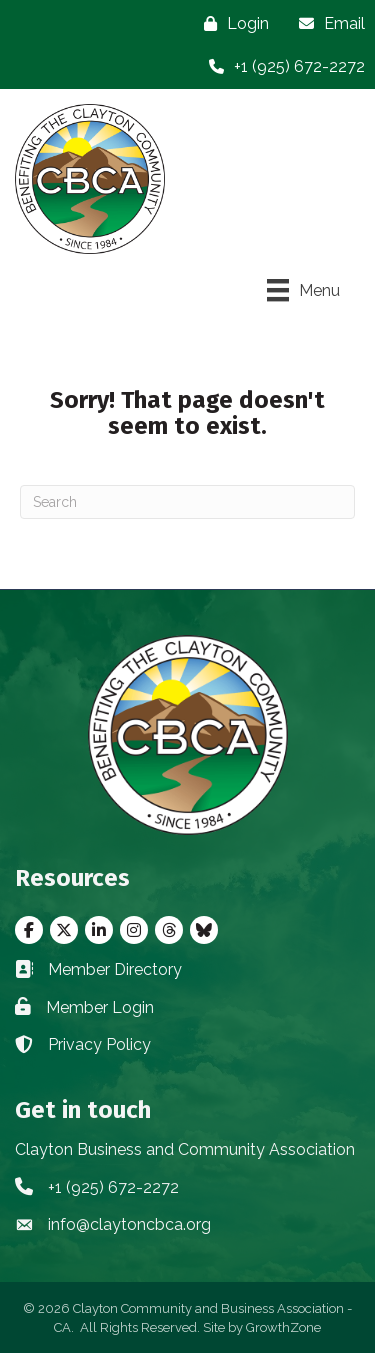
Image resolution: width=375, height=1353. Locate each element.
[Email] (327, 23)
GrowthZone (283, 1327)
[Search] (187, 502)
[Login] (231, 23)
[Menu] (303, 290)
